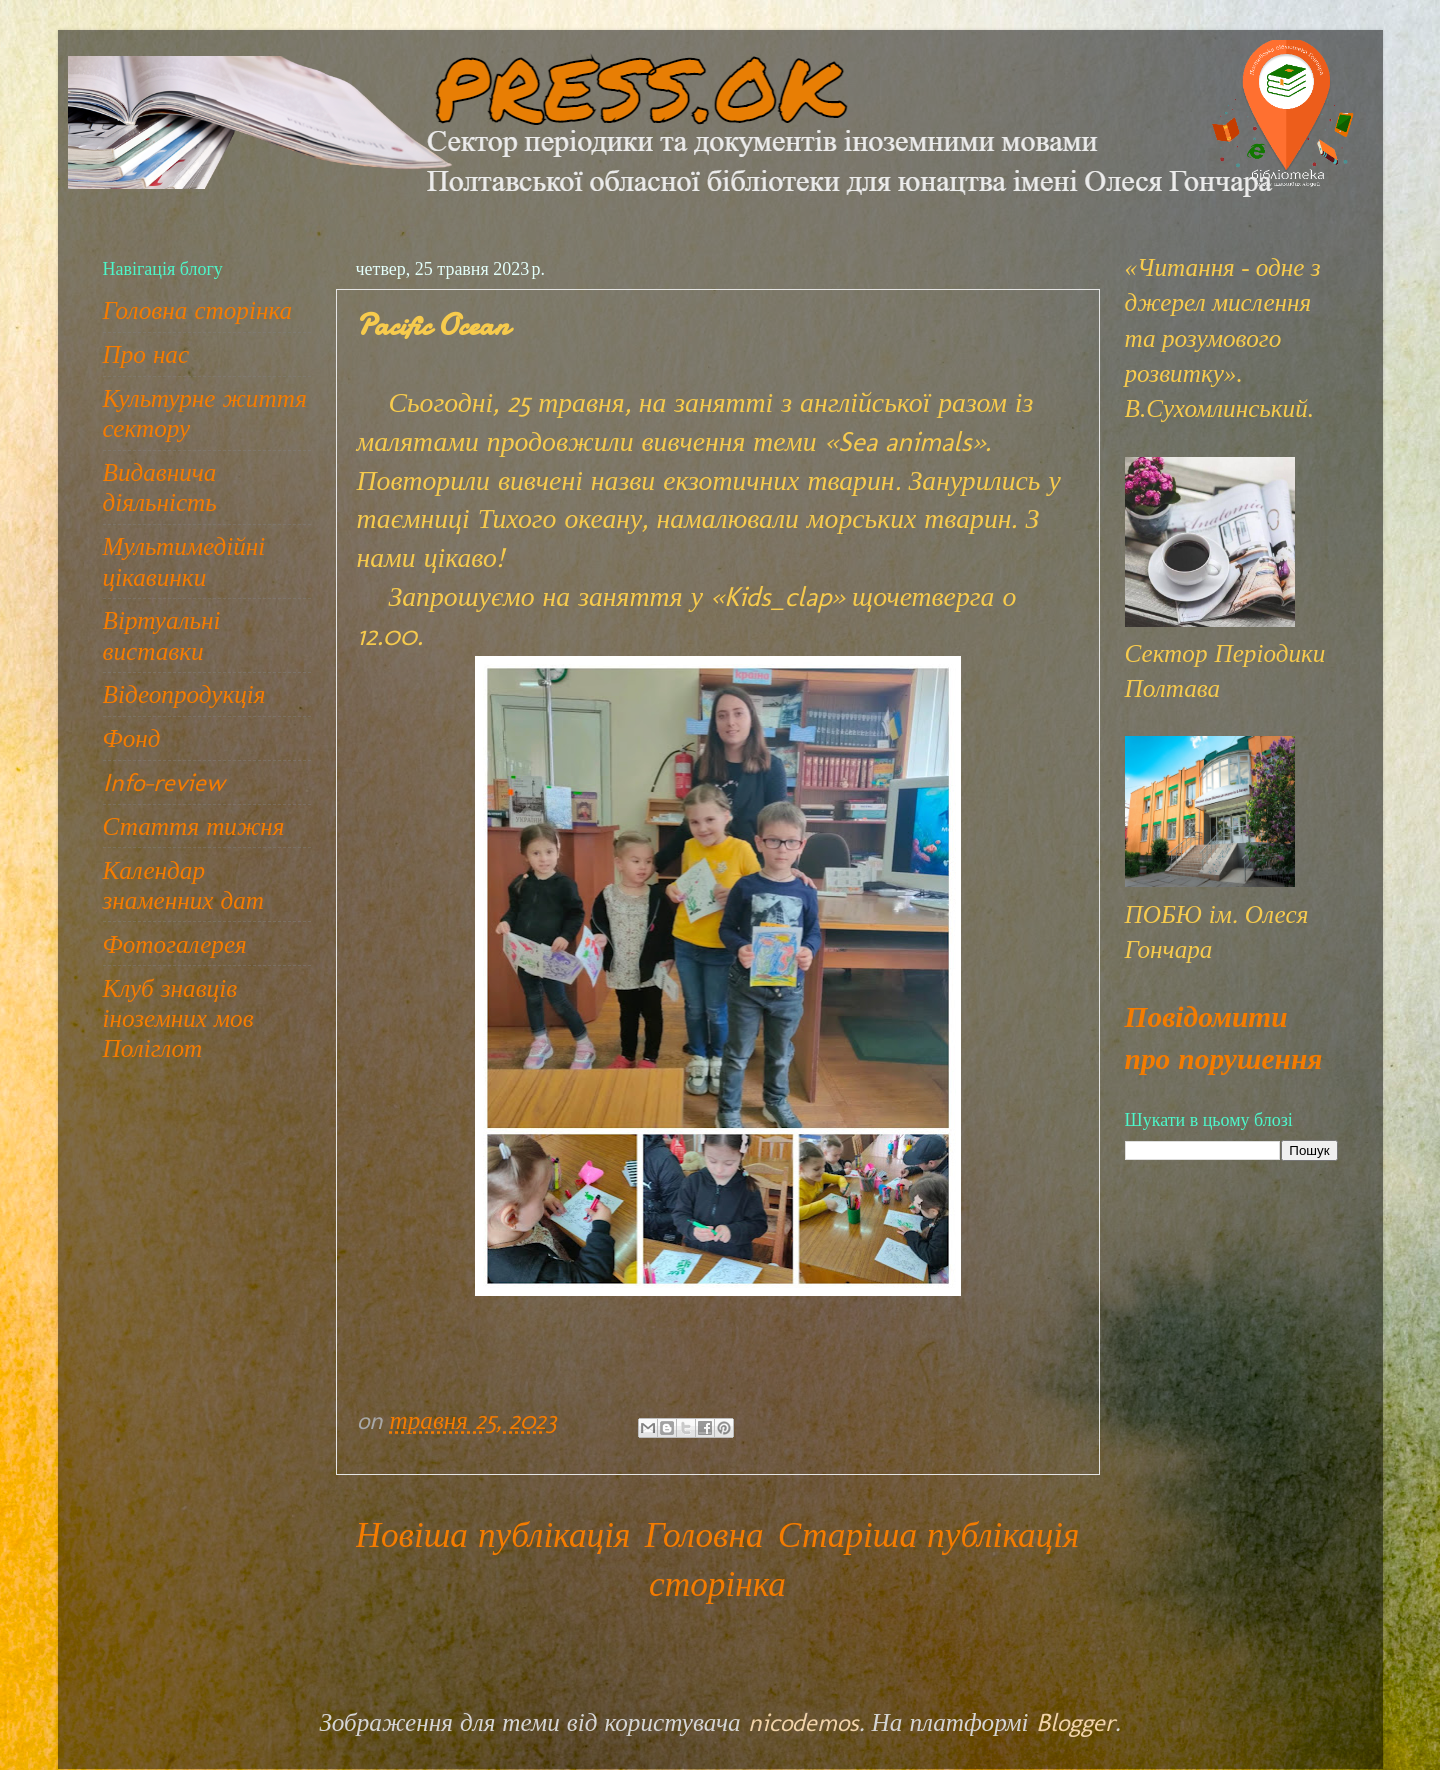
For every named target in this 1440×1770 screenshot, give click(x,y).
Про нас (146, 354)
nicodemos (803, 1722)
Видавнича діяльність (160, 487)
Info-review (164, 782)
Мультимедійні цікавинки (184, 561)
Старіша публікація (929, 1535)
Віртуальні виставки (162, 635)
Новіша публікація (493, 1535)
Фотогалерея (175, 944)
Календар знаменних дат (183, 885)
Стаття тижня (194, 826)
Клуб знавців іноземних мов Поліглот (178, 1018)
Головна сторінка (198, 310)
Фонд (132, 738)
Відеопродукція (184, 694)
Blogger (1075, 1722)
